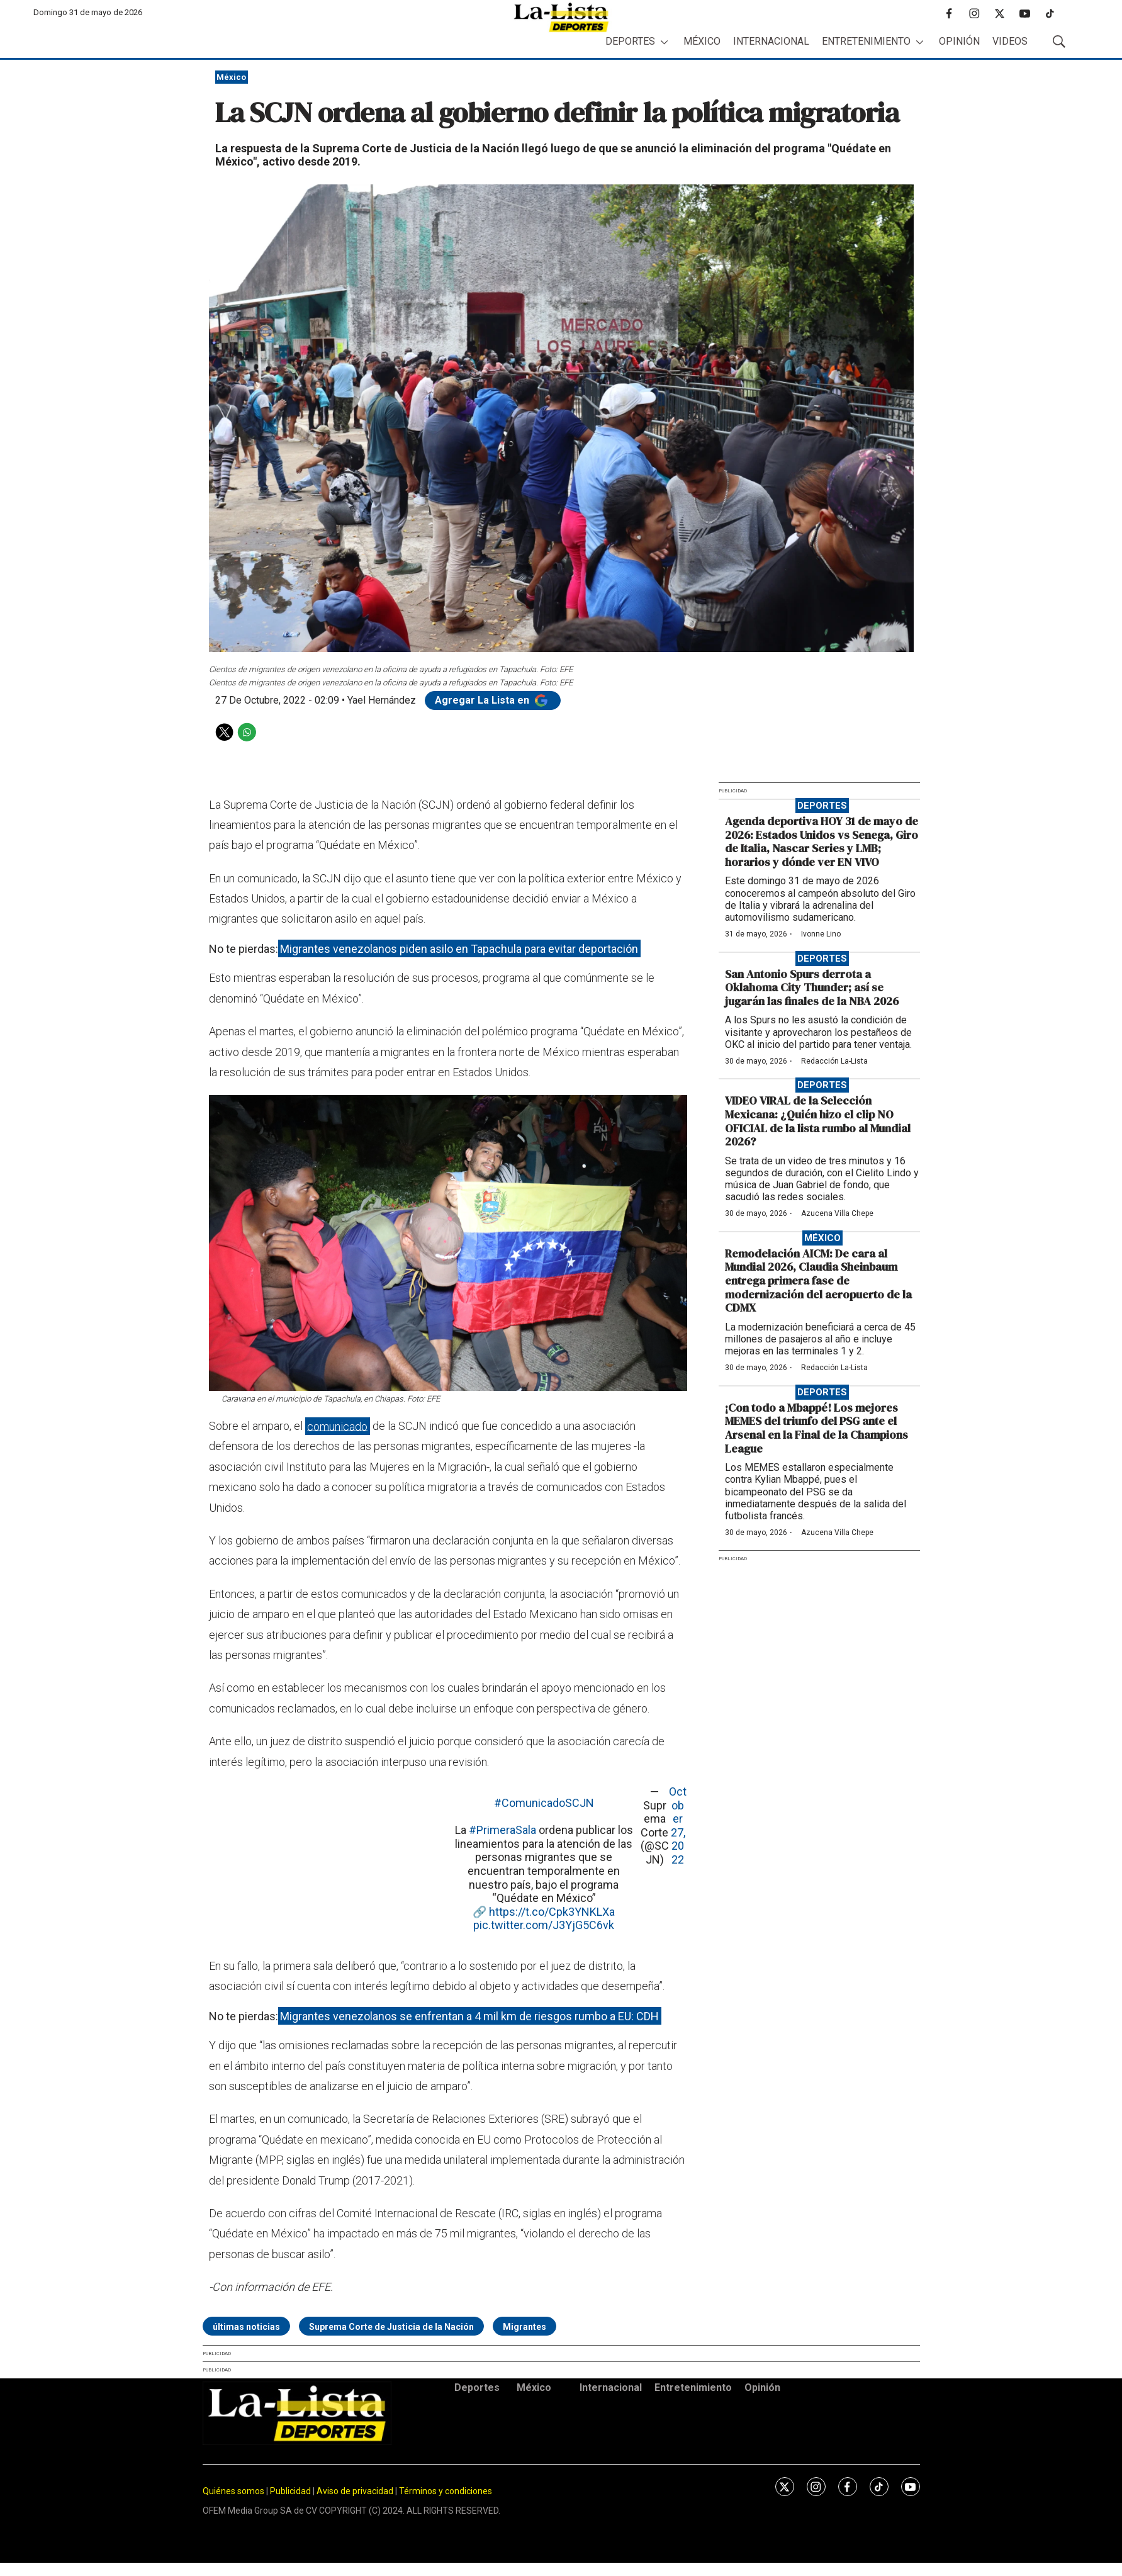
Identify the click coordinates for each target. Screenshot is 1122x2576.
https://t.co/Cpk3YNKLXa (552, 1911)
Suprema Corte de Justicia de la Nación (391, 2327)
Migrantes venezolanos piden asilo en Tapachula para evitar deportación (459, 948)
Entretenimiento (866, 41)
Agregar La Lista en (493, 700)
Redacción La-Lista (834, 1061)
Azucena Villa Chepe (837, 1213)
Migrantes (524, 2327)
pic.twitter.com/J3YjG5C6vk (543, 1925)
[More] (664, 42)
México (702, 41)
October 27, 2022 (678, 1825)
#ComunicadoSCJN (544, 1802)
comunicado (337, 1425)
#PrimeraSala (502, 1829)
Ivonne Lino (821, 934)
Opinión (959, 41)
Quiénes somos (233, 2491)
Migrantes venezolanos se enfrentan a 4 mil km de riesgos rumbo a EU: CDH (469, 2016)
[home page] (561, 17)
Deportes (630, 41)
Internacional (771, 41)
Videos (1010, 41)
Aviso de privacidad (355, 2491)
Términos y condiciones (445, 2491)
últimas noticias (246, 2327)
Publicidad (291, 2491)
